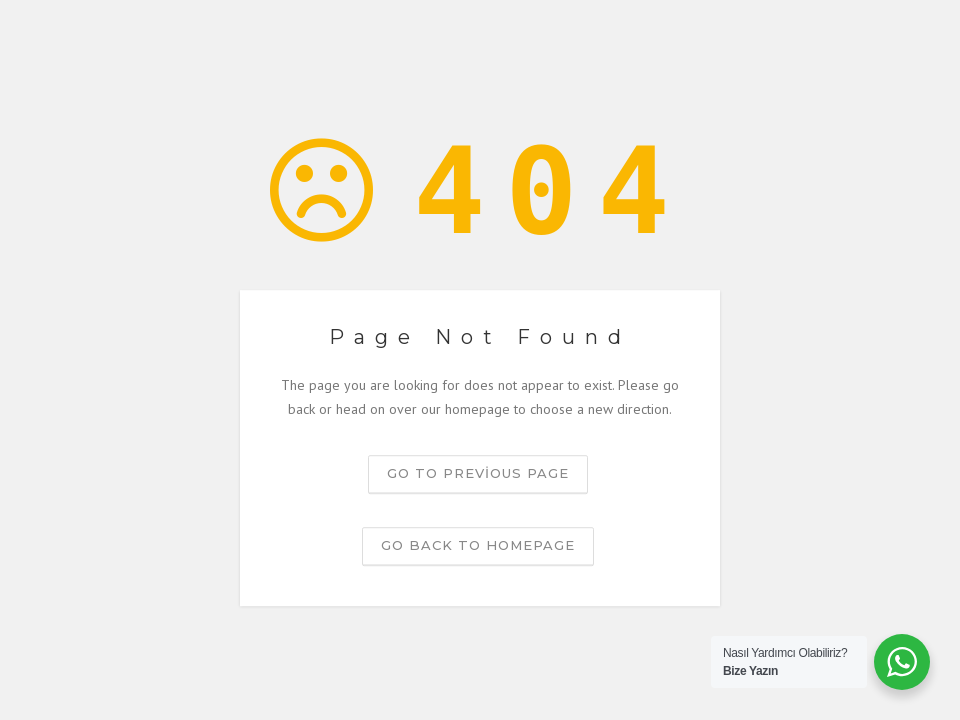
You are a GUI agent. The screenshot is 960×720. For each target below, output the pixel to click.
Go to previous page (478, 473)
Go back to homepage (478, 545)
